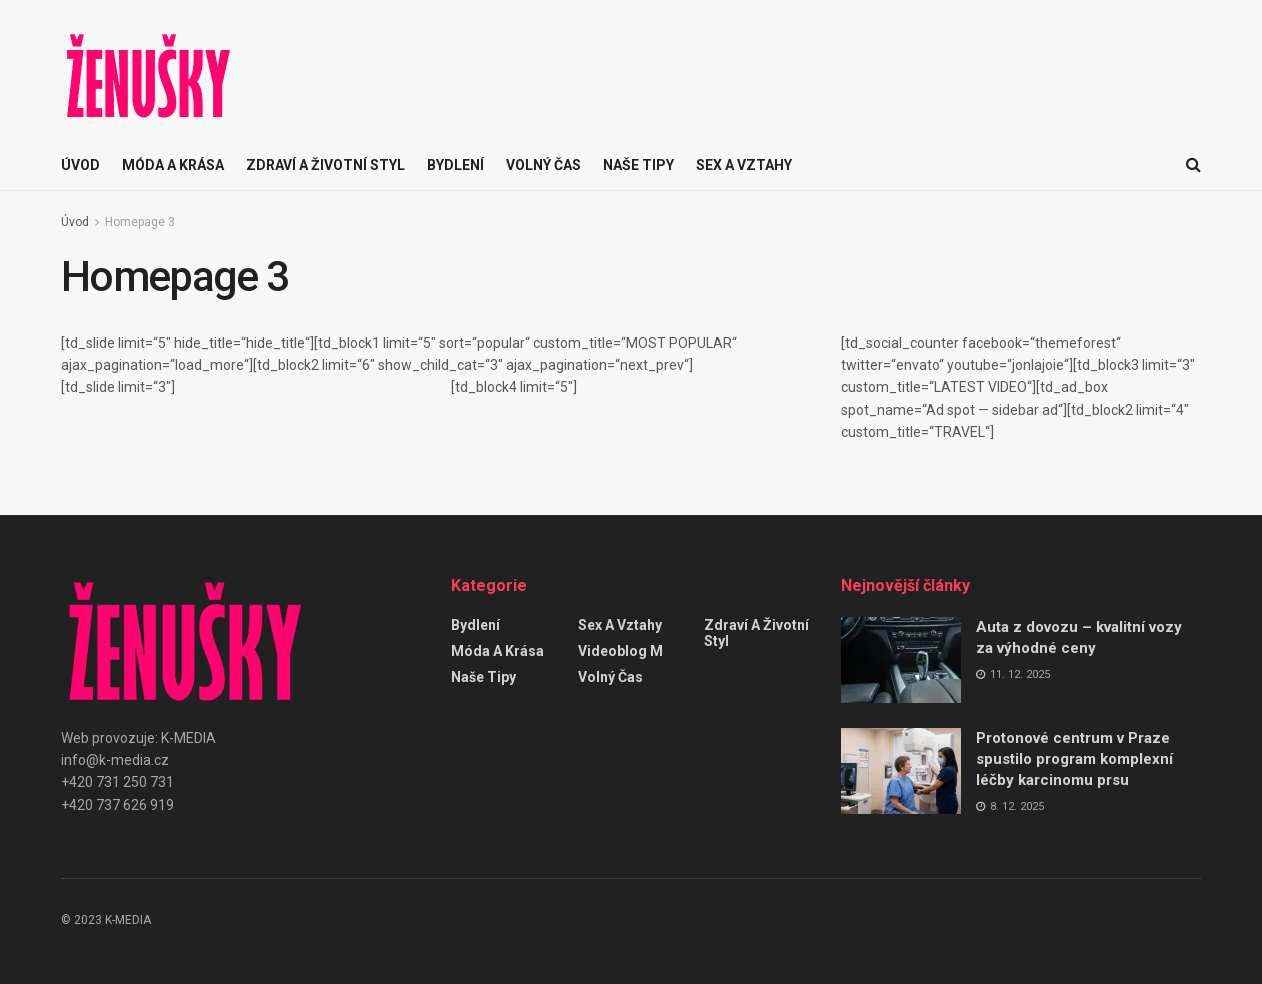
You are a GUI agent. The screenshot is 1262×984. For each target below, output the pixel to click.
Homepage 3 (140, 222)
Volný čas (543, 165)
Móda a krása (173, 165)
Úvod (75, 222)
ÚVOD (80, 165)
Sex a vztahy (744, 165)
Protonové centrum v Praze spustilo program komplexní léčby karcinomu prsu (1074, 759)
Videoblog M (620, 651)
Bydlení (455, 165)
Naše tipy (638, 165)
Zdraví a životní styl (325, 165)
